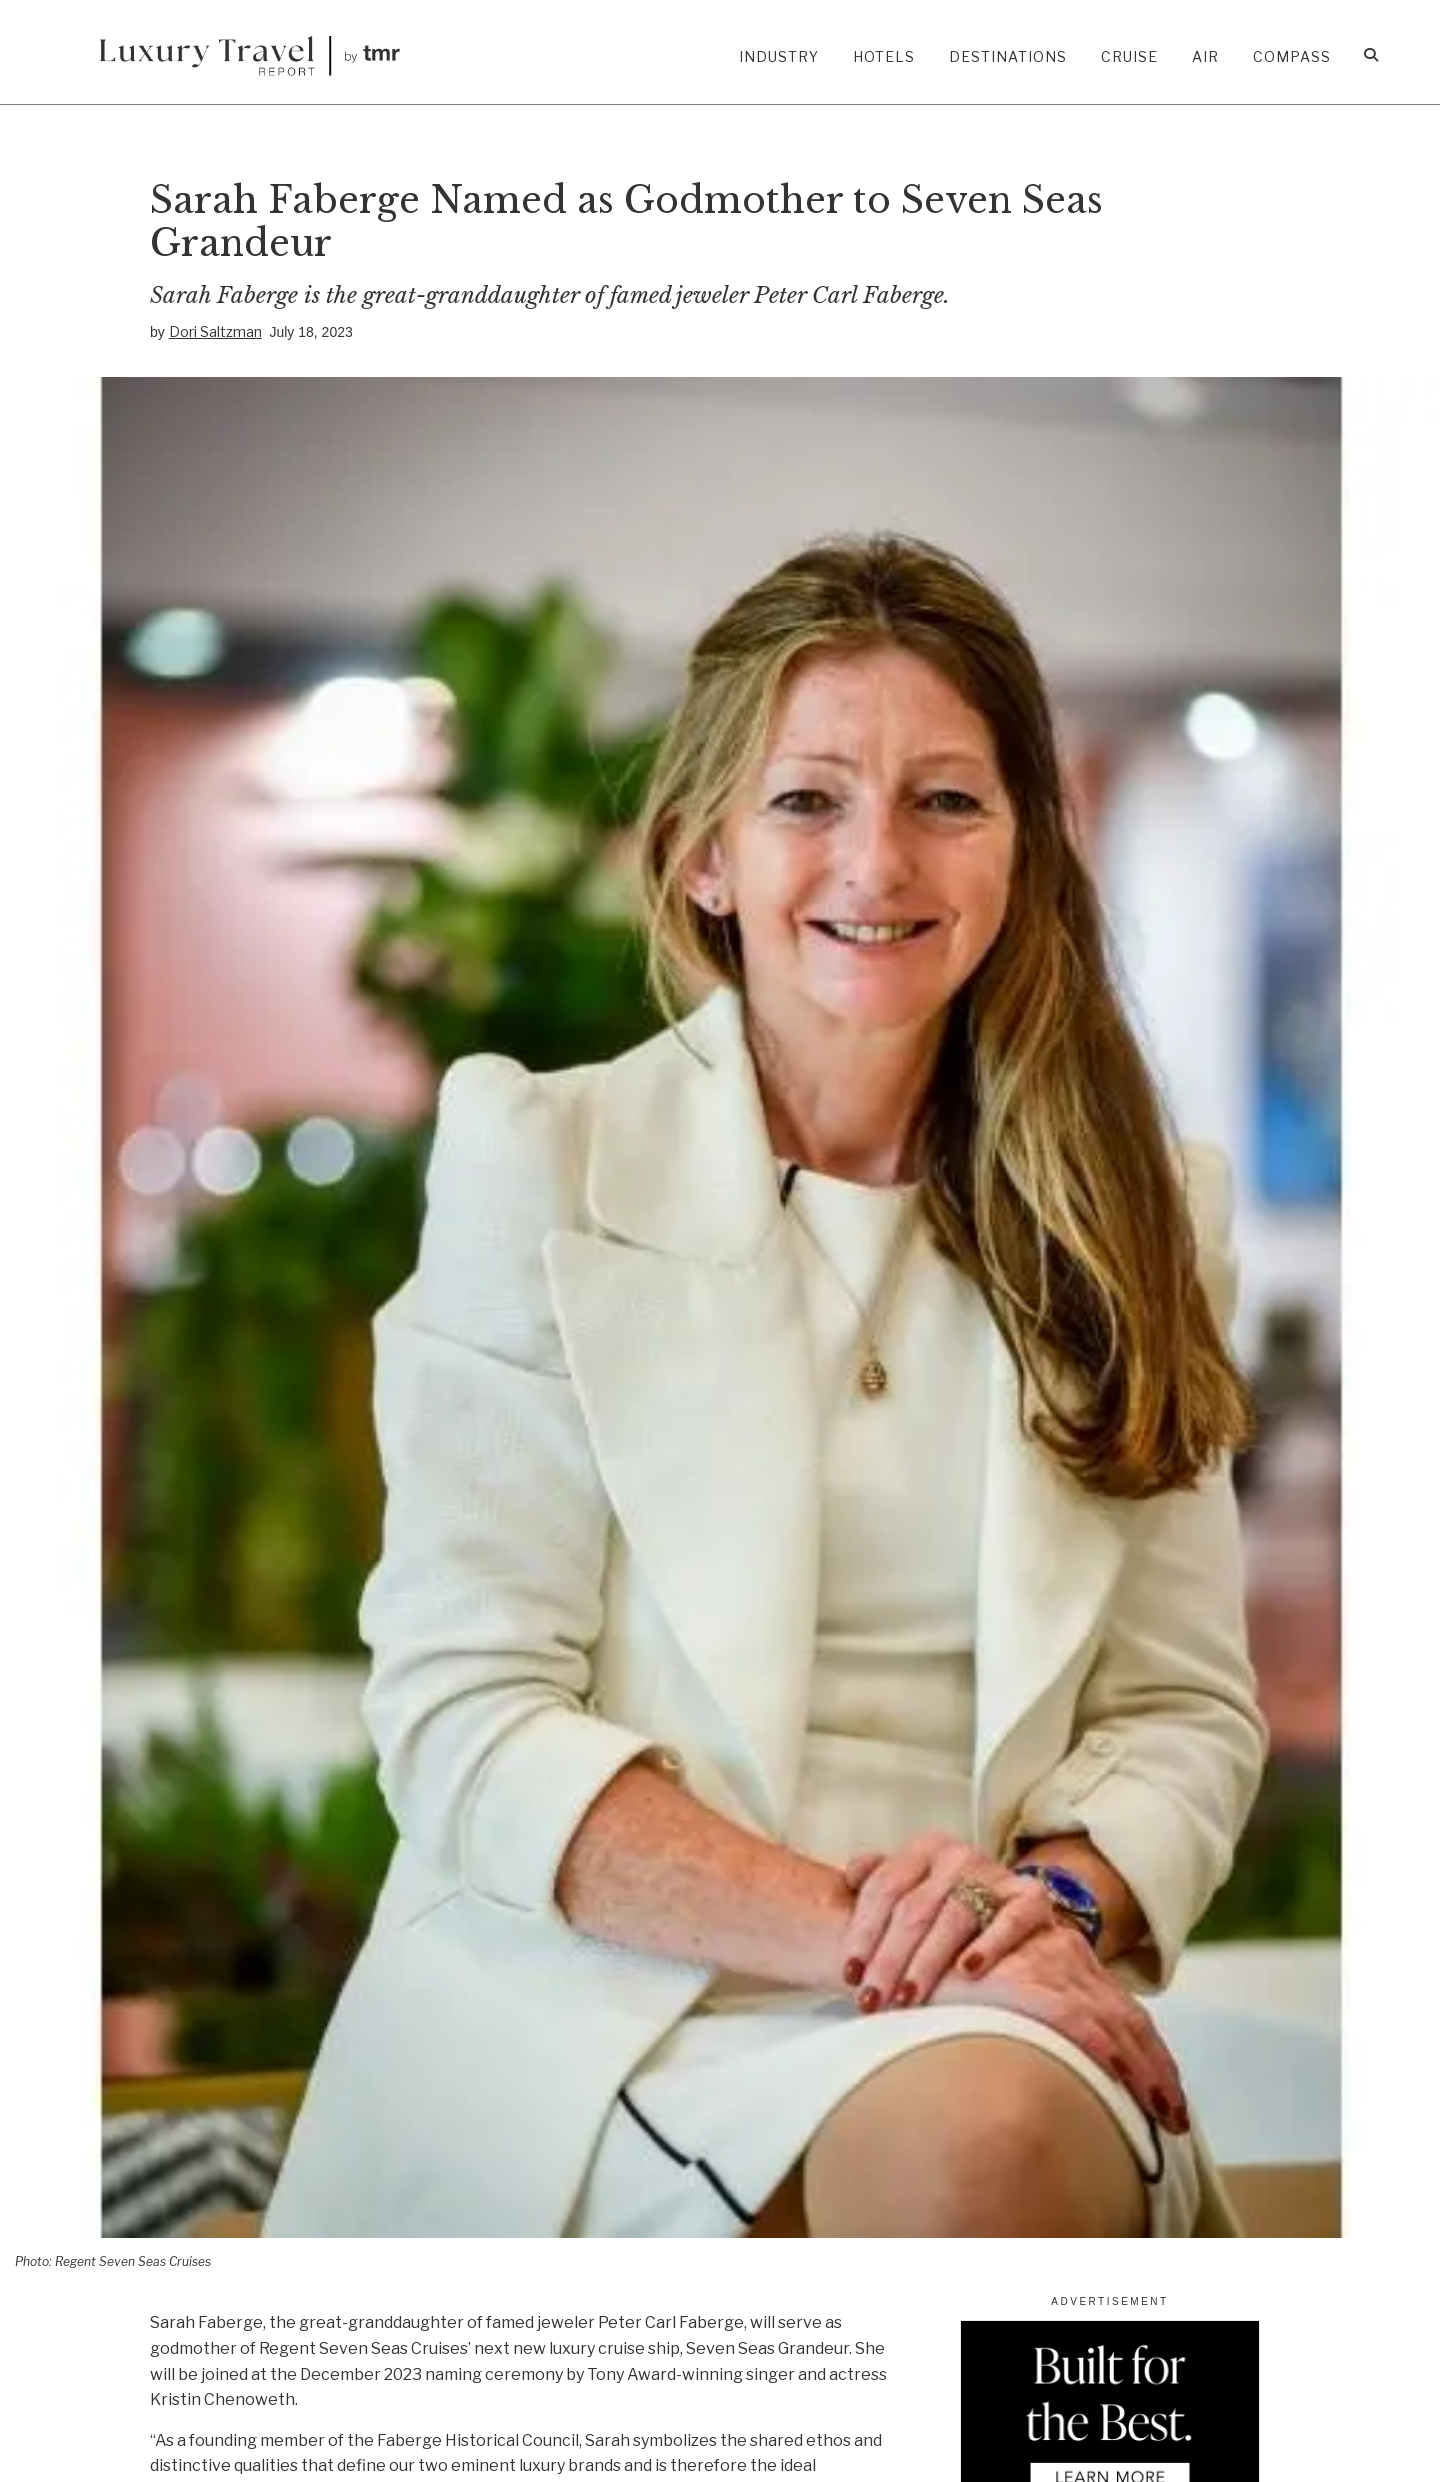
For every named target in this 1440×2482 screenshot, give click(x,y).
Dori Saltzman (215, 331)
